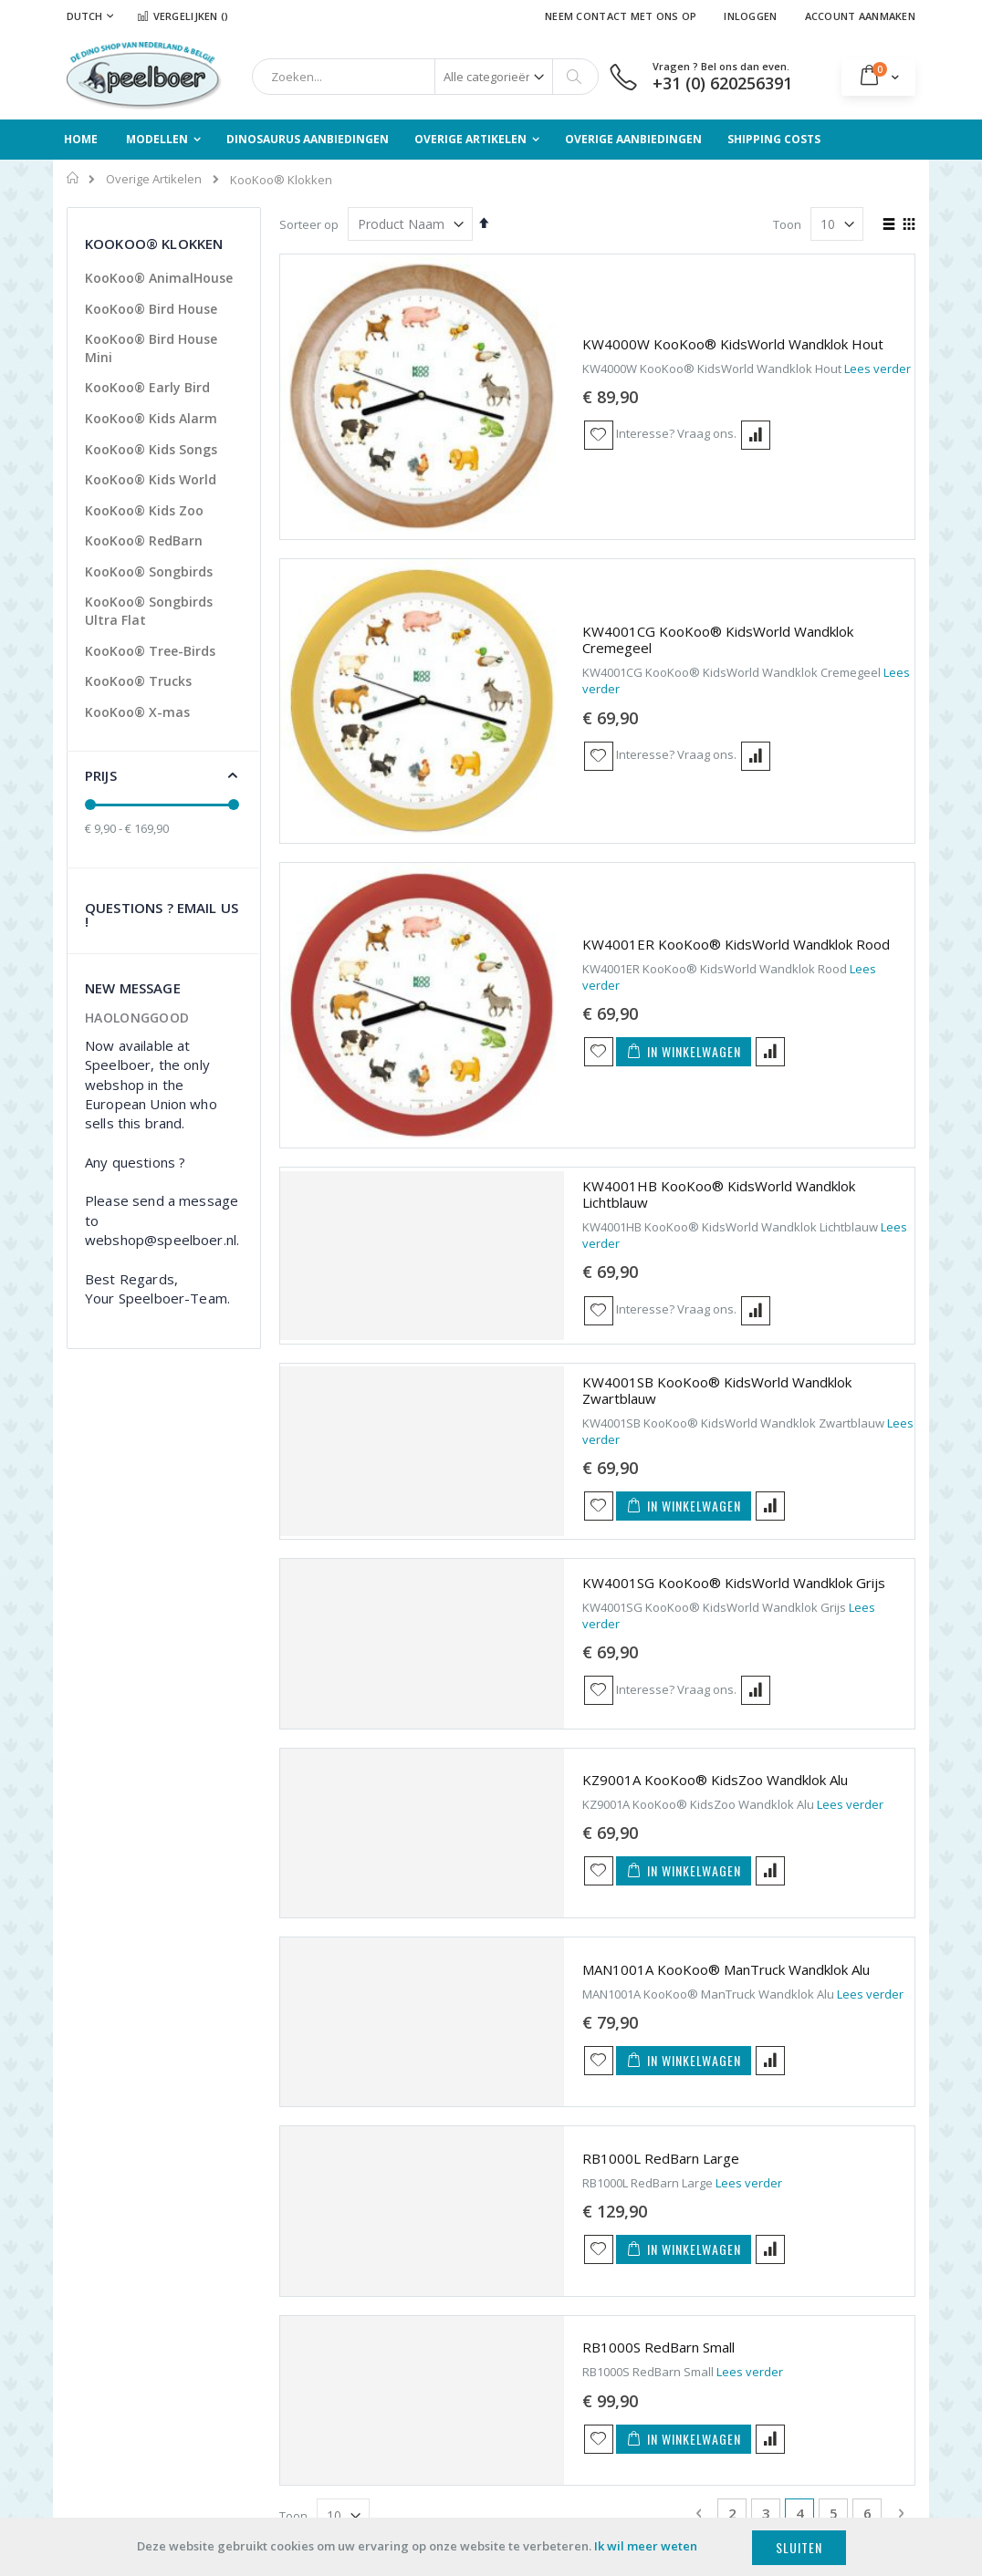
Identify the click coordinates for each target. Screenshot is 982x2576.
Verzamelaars (106, 2399)
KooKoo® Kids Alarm (151, 418)
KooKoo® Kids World (150, 479)
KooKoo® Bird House (151, 308)
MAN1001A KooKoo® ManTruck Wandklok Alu (569, 1531)
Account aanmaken (860, 16)
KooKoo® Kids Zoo (144, 510)
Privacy (306, 2378)
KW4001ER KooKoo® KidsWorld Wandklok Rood (579, 598)
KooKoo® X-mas (137, 712)
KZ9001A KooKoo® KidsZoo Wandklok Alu (558, 1342)
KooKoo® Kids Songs (151, 449)
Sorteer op (309, 224)
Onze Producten (331, 2264)
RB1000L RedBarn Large (503, 1720)
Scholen (89, 2296)
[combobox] (425, 76)
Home (73, 178)
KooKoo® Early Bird (147, 387)
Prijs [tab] (101, 775)
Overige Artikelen (154, 179)
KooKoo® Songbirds (149, 571)
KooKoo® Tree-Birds (150, 651)
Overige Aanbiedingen (512, 2344)
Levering (309, 2332)
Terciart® (804, 2264)
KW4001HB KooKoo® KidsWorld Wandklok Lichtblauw (596, 774)
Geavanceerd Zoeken (511, 2367)
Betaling (308, 2309)
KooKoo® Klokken (829, 2287)
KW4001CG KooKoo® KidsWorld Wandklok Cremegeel (597, 435)
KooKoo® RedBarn (144, 540)
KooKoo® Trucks (138, 681)
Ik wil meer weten (645, 2546)
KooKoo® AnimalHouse (159, 277)
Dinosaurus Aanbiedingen (489, 2293)
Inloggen (750, 16)
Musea (86, 2364)
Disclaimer (314, 2401)
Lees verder (720, 297)
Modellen (476, 2264)
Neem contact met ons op (620, 16)
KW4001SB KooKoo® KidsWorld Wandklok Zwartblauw (598, 963)
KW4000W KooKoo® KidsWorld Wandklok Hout (575, 273)
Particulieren (102, 2262)
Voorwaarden (324, 2355)
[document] (491, 2547)
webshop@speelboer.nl (680, 2390)
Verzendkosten (328, 2287)
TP (785, 2344)
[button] (441, 364)
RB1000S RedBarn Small (501, 1909)
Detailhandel (102, 2330)
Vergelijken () (182, 16)
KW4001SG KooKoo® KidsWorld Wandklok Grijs (576, 1153)
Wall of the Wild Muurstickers (821, 2315)
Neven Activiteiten (664, 2413)
